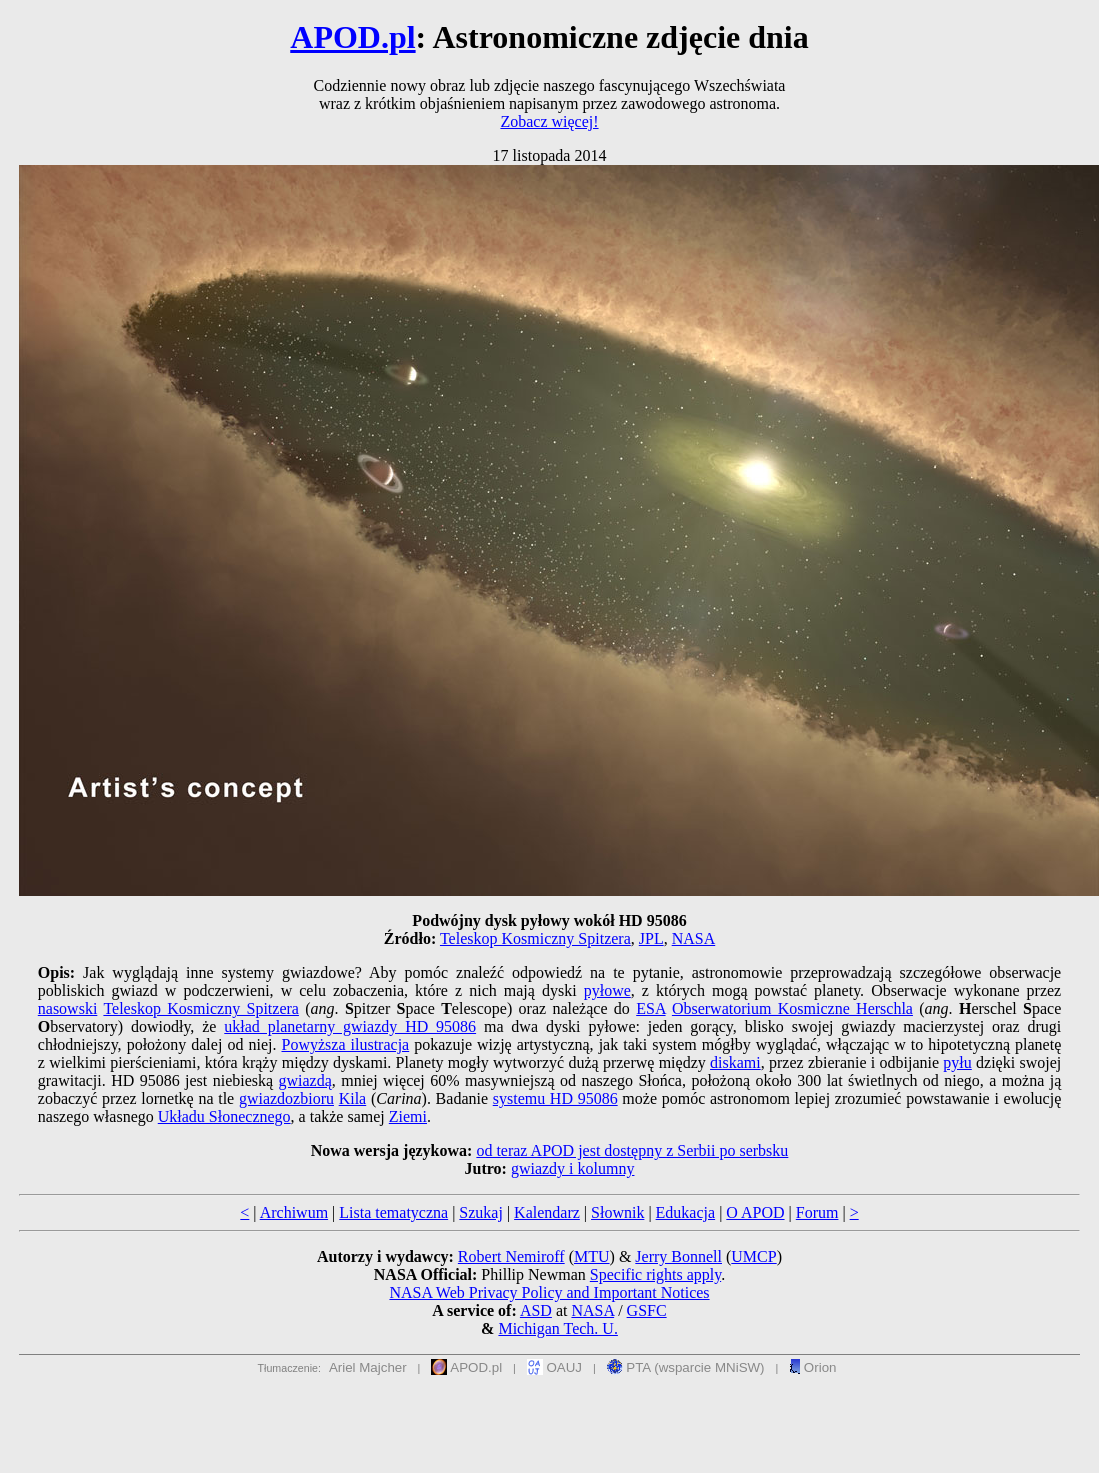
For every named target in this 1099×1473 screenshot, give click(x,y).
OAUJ (554, 1367)
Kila (353, 1098)
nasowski (68, 1008)
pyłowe (607, 990)
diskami (735, 1062)
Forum (817, 1212)
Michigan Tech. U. (557, 1328)
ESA (650, 1008)
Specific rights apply (655, 1274)
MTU (592, 1256)
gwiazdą (305, 1080)
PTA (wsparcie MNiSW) (686, 1367)
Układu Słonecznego (224, 1116)
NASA (694, 938)
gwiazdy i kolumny (573, 1168)
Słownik (617, 1212)
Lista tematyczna (393, 1212)
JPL (651, 938)
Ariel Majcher (368, 1367)
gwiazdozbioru (286, 1098)
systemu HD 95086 (555, 1098)
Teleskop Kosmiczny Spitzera (535, 938)
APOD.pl (352, 37)
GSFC (647, 1310)
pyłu (957, 1062)
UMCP (753, 1256)
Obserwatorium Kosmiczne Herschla (792, 1008)
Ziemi (408, 1116)
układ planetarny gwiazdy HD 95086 (350, 1026)
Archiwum (294, 1212)
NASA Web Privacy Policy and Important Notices (549, 1292)
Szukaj (481, 1212)
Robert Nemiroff (511, 1256)
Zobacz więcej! (549, 121)
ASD (536, 1310)
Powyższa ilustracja (346, 1044)
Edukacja (686, 1212)
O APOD (755, 1212)
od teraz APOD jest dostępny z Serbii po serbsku (632, 1150)
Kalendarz (547, 1212)
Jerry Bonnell (678, 1256)
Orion (812, 1367)
